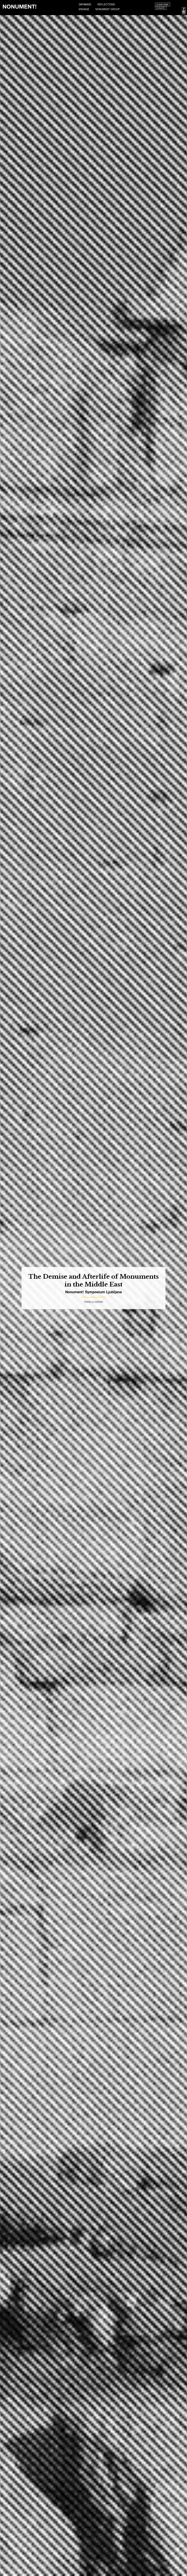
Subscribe (162, 4)
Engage (84, 9)
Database (85, 4)
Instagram (183, 12)
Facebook (183, 8)
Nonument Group (107, 9)
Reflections (106, 4)
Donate (160, 8)
